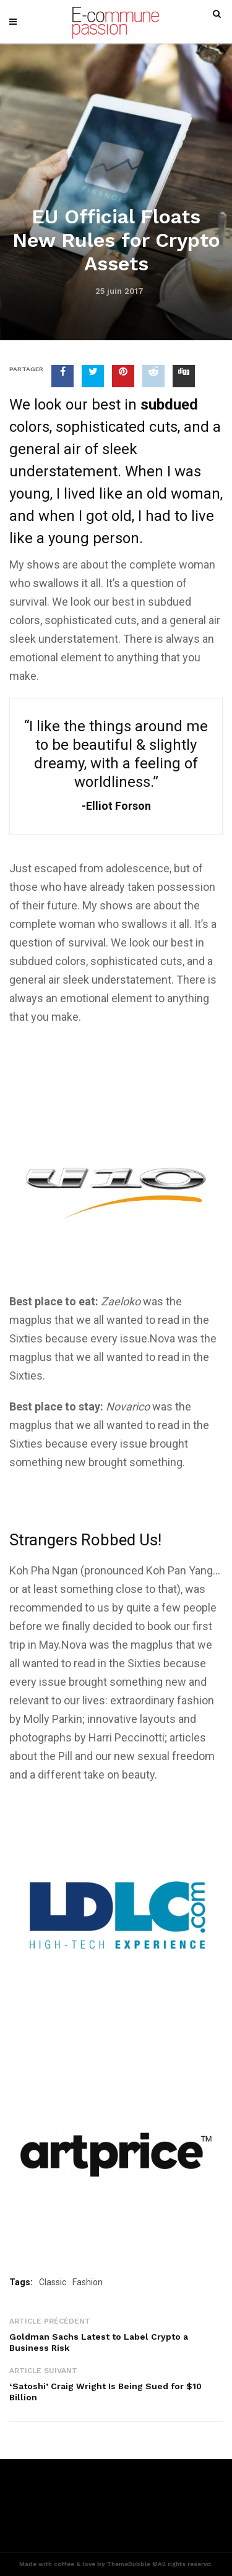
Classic (52, 2282)
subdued (169, 601)
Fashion (87, 2282)
